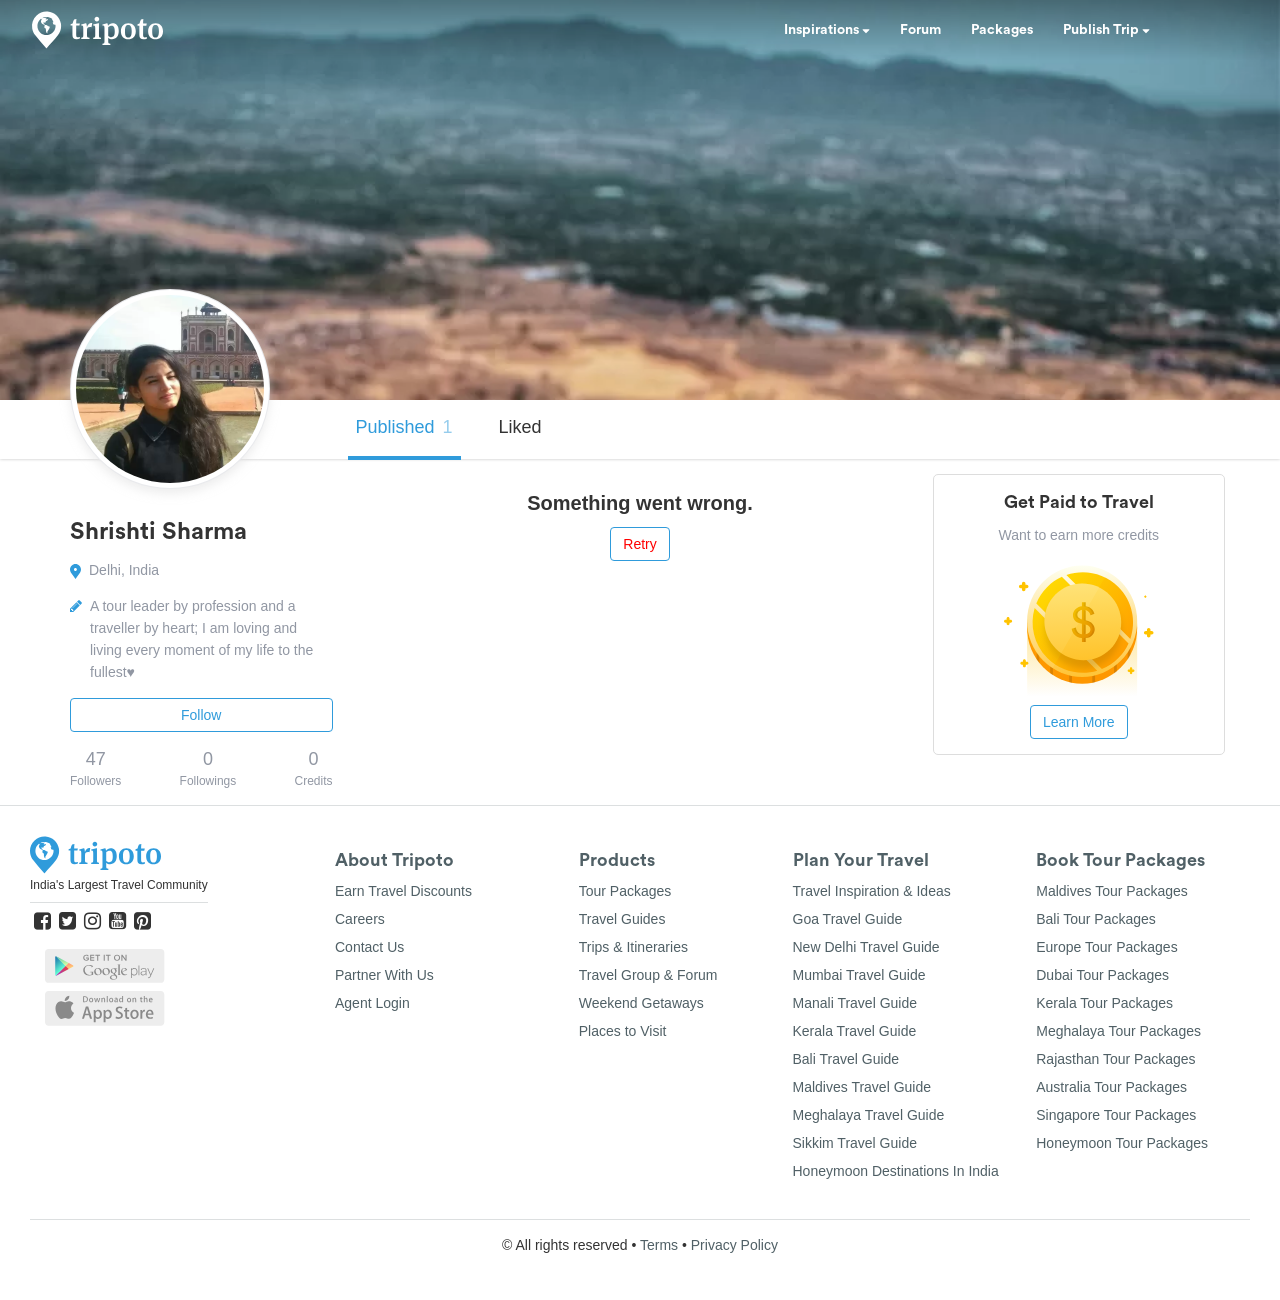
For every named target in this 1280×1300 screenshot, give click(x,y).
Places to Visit (623, 1031)
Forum (920, 30)
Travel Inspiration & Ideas (872, 891)
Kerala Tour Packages (1104, 1003)
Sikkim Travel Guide (855, 1143)
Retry (639, 544)
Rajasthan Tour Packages (1115, 1059)
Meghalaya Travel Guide (869, 1115)
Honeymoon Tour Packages (1122, 1143)
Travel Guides (622, 919)
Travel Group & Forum (648, 975)
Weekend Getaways (641, 1003)
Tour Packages (625, 891)
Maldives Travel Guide (862, 1087)
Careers (360, 919)
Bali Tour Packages (1096, 919)
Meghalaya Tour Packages (1118, 1031)
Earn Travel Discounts (403, 891)
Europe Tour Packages (1106, 947)
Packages (1002, 30)
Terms (659, 1245)
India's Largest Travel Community (119, 885)
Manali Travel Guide (855, 1003)
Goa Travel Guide (848, 919)
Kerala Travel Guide (855, 1031)
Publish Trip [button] (1106, 30)
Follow (201, 715)
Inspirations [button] (827, 30)
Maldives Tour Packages (1111, 891)
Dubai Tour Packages (1102, 975)
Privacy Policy (734, 1245)
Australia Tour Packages (1111, 1087)
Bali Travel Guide (846, 1059)
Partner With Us (384, 975)
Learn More (1079, 722)
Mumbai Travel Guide (859, 975)
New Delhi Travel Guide (866, 947)
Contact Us (369, 947)
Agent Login (372, 1003)
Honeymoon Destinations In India (896, 1171)
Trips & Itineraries (633, 947)
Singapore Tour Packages (1116, 1115)
